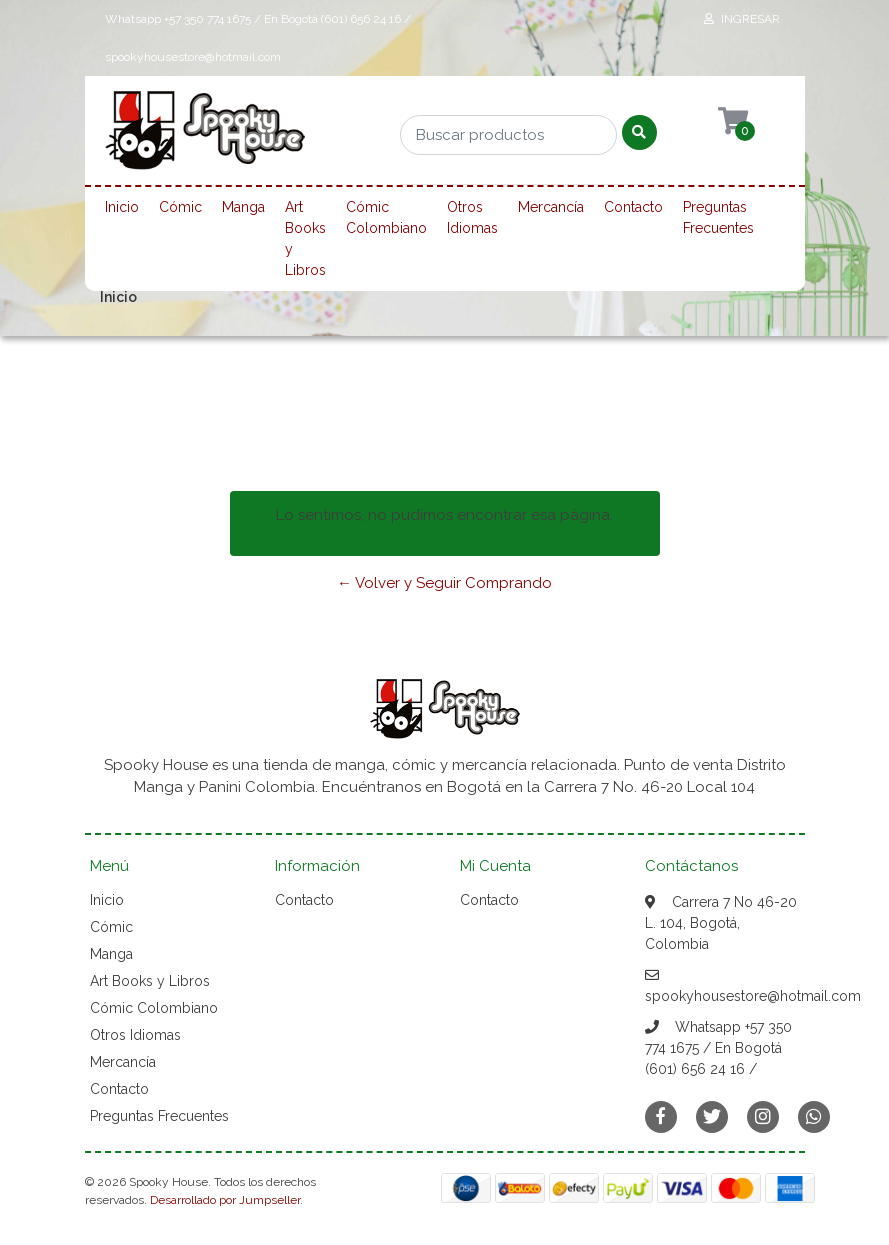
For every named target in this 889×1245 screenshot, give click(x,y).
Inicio (122, 207)
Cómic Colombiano (386, 217)
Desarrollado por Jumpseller (225, 1200)
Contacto (633, 207)
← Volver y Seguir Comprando (444, 583)
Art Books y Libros (305, 238)
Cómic (180, 207)
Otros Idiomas (472, 217)
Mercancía (551, 207)
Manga (243, 207)
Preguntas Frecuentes (718, 217)
